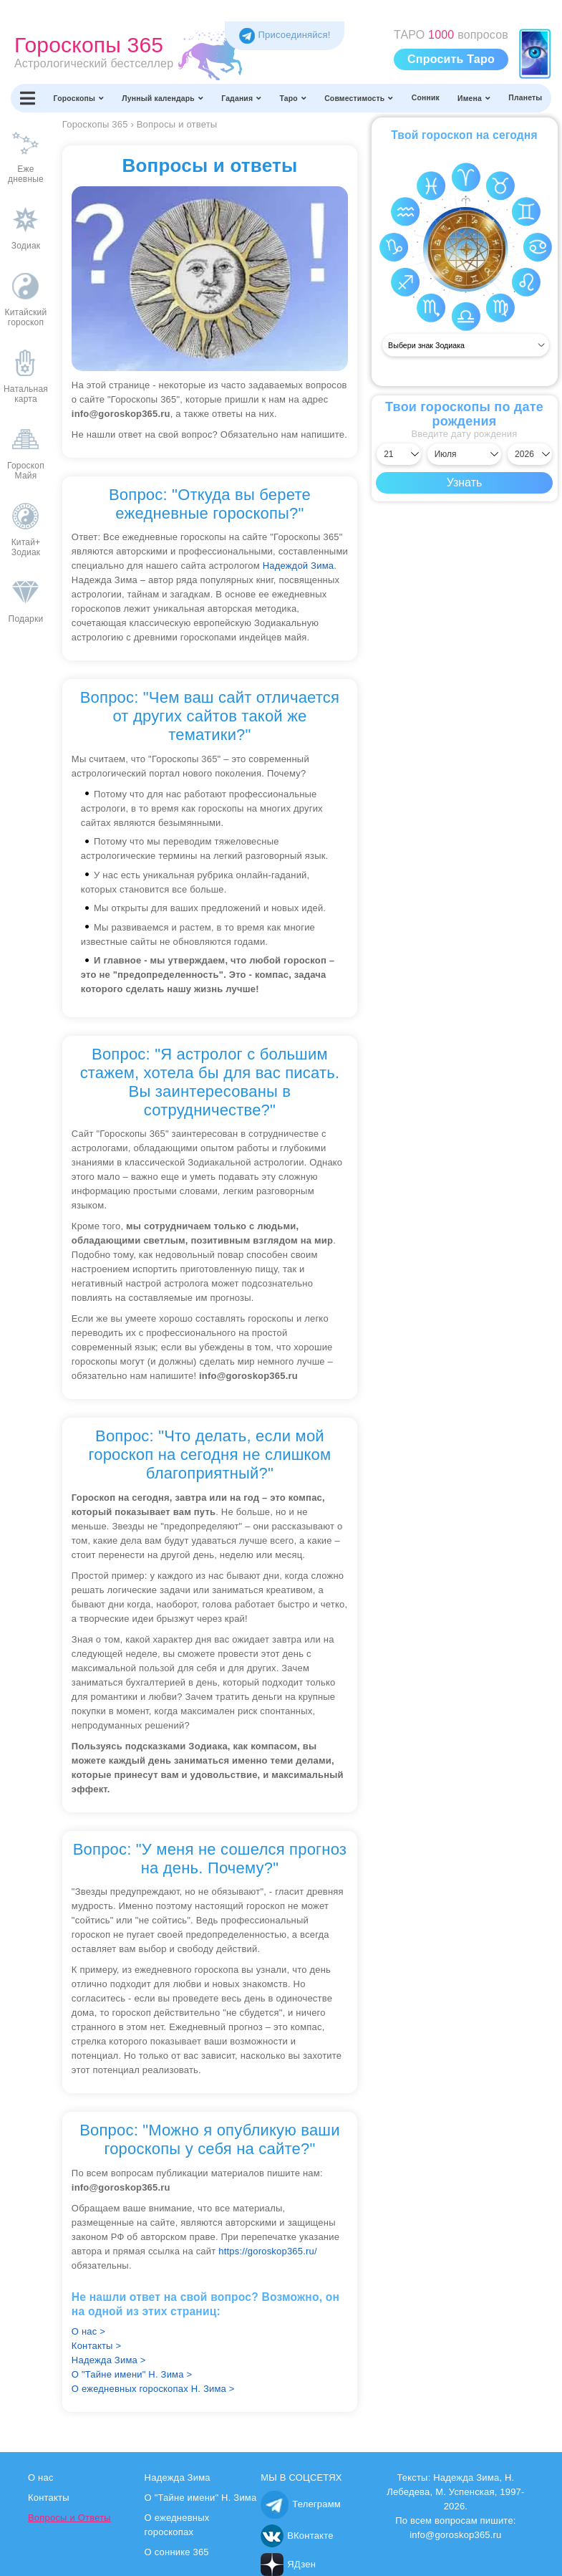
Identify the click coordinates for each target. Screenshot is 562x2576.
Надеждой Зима (298, 565)
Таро (293, 98)
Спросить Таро (451, 59)
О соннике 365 (177, 2552)
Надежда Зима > (109, 2360)
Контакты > (96, 2345)
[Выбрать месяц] (464, 454)
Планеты (525, 98)
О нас (41, 2477)
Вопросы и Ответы (69, 2517)
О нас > (88, 2331)
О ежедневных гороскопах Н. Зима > (153, 2388)
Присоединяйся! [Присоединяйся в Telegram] (285, 34)
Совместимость (359, 98)
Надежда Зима (177, 2477)
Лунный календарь (162, 98)
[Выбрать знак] (465, 345)
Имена (473, 98)
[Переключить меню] (27, 98)
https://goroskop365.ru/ (267, 2251)
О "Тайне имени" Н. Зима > (132, 2374)
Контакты (48, 2497)
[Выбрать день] (399, 454)
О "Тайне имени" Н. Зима (201, 2497)
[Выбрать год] (530, 454)
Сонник (426, 98)
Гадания (241, 98)
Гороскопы (79, 98)
